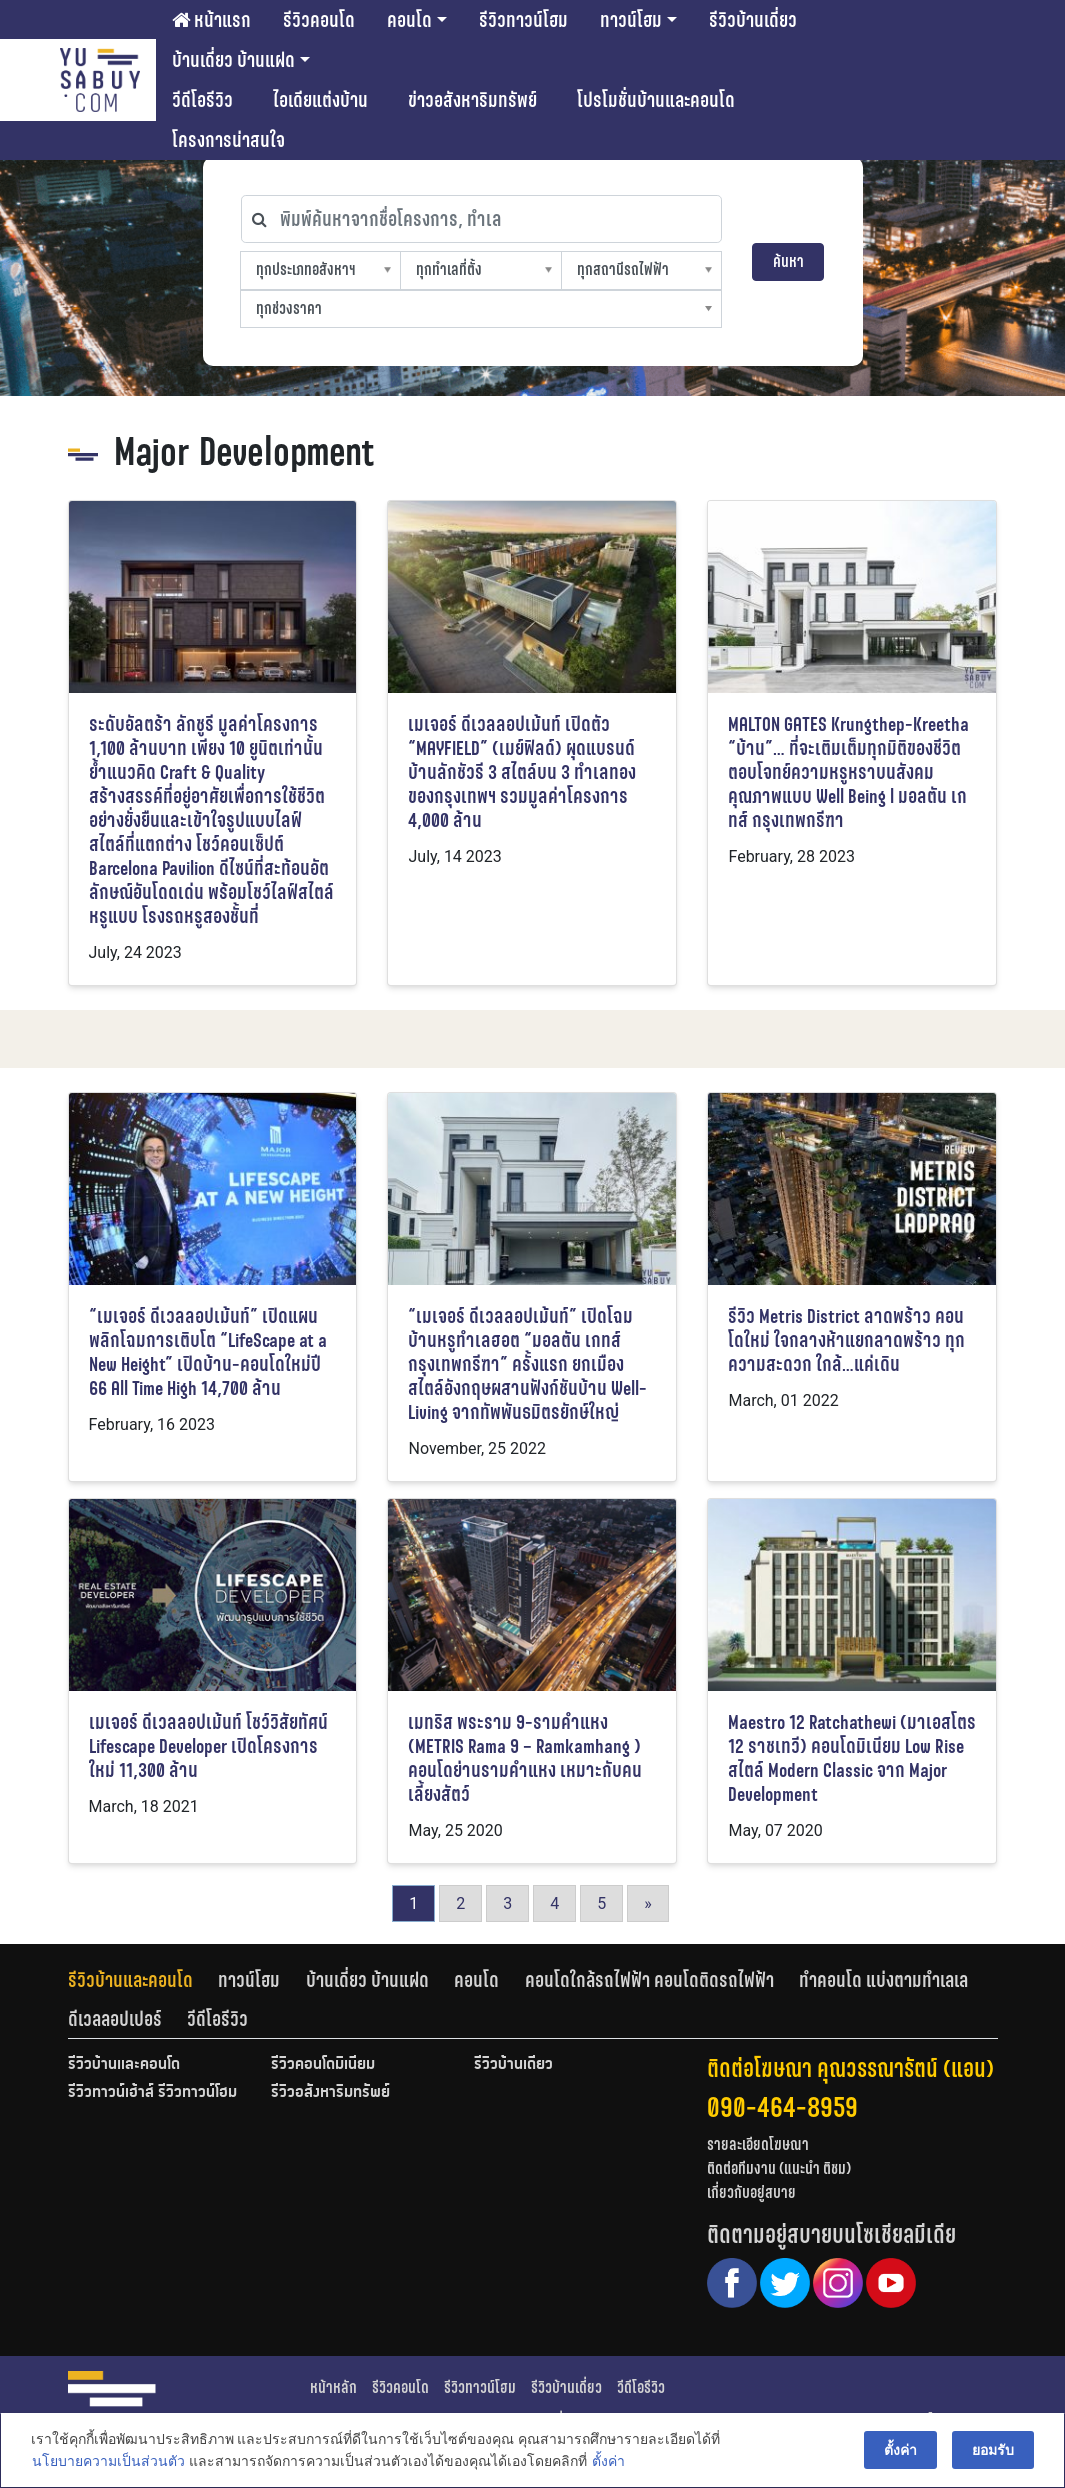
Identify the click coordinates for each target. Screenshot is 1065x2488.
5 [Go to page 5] (601, 1903)
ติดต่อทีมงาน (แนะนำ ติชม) (779, 2168)
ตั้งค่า (607, 2462)
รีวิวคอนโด (319, 20)
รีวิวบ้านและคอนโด (130, 1980)
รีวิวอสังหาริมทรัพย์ (330, 2093)
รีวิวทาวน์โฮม (523, 20)
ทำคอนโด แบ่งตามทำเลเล (883, 1980)
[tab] (143, 1980)
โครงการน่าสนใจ (228, 140)
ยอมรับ (994, 2450)
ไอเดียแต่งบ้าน (320, 100)
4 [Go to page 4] (554, 1903)
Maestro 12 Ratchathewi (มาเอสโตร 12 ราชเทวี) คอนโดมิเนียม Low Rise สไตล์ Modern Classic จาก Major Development (852, 1758)
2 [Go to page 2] (460, 1903)
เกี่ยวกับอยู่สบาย (751, 2192)
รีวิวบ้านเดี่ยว (753, 20)
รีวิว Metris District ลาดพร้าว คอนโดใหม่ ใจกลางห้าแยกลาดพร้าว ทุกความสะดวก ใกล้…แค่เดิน (846, 1340)
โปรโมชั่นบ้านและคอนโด (656, 100)
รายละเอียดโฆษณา (758, 2144)
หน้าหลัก (333, 2387)
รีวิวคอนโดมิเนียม (323, 2065)
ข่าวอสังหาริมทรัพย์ (472, 100)
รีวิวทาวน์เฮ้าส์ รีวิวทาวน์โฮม (152, 2093)
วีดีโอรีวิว (202, 100)
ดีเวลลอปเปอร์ (115, 2019)
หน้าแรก (211, 20)
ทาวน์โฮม (631, 20)
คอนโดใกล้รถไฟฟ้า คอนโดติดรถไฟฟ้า (649, 1980)
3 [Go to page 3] (507, 1903)
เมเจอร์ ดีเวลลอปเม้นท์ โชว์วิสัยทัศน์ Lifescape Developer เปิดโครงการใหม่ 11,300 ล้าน (208, 1746)
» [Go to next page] (648, 1903)
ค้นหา (788, 261)
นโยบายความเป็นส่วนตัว (107, 2462)
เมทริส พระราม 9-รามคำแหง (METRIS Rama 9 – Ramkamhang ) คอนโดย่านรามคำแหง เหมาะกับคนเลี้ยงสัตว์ (525, 1758)
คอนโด (409, 20)
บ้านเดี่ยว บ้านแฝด (233, 60)
